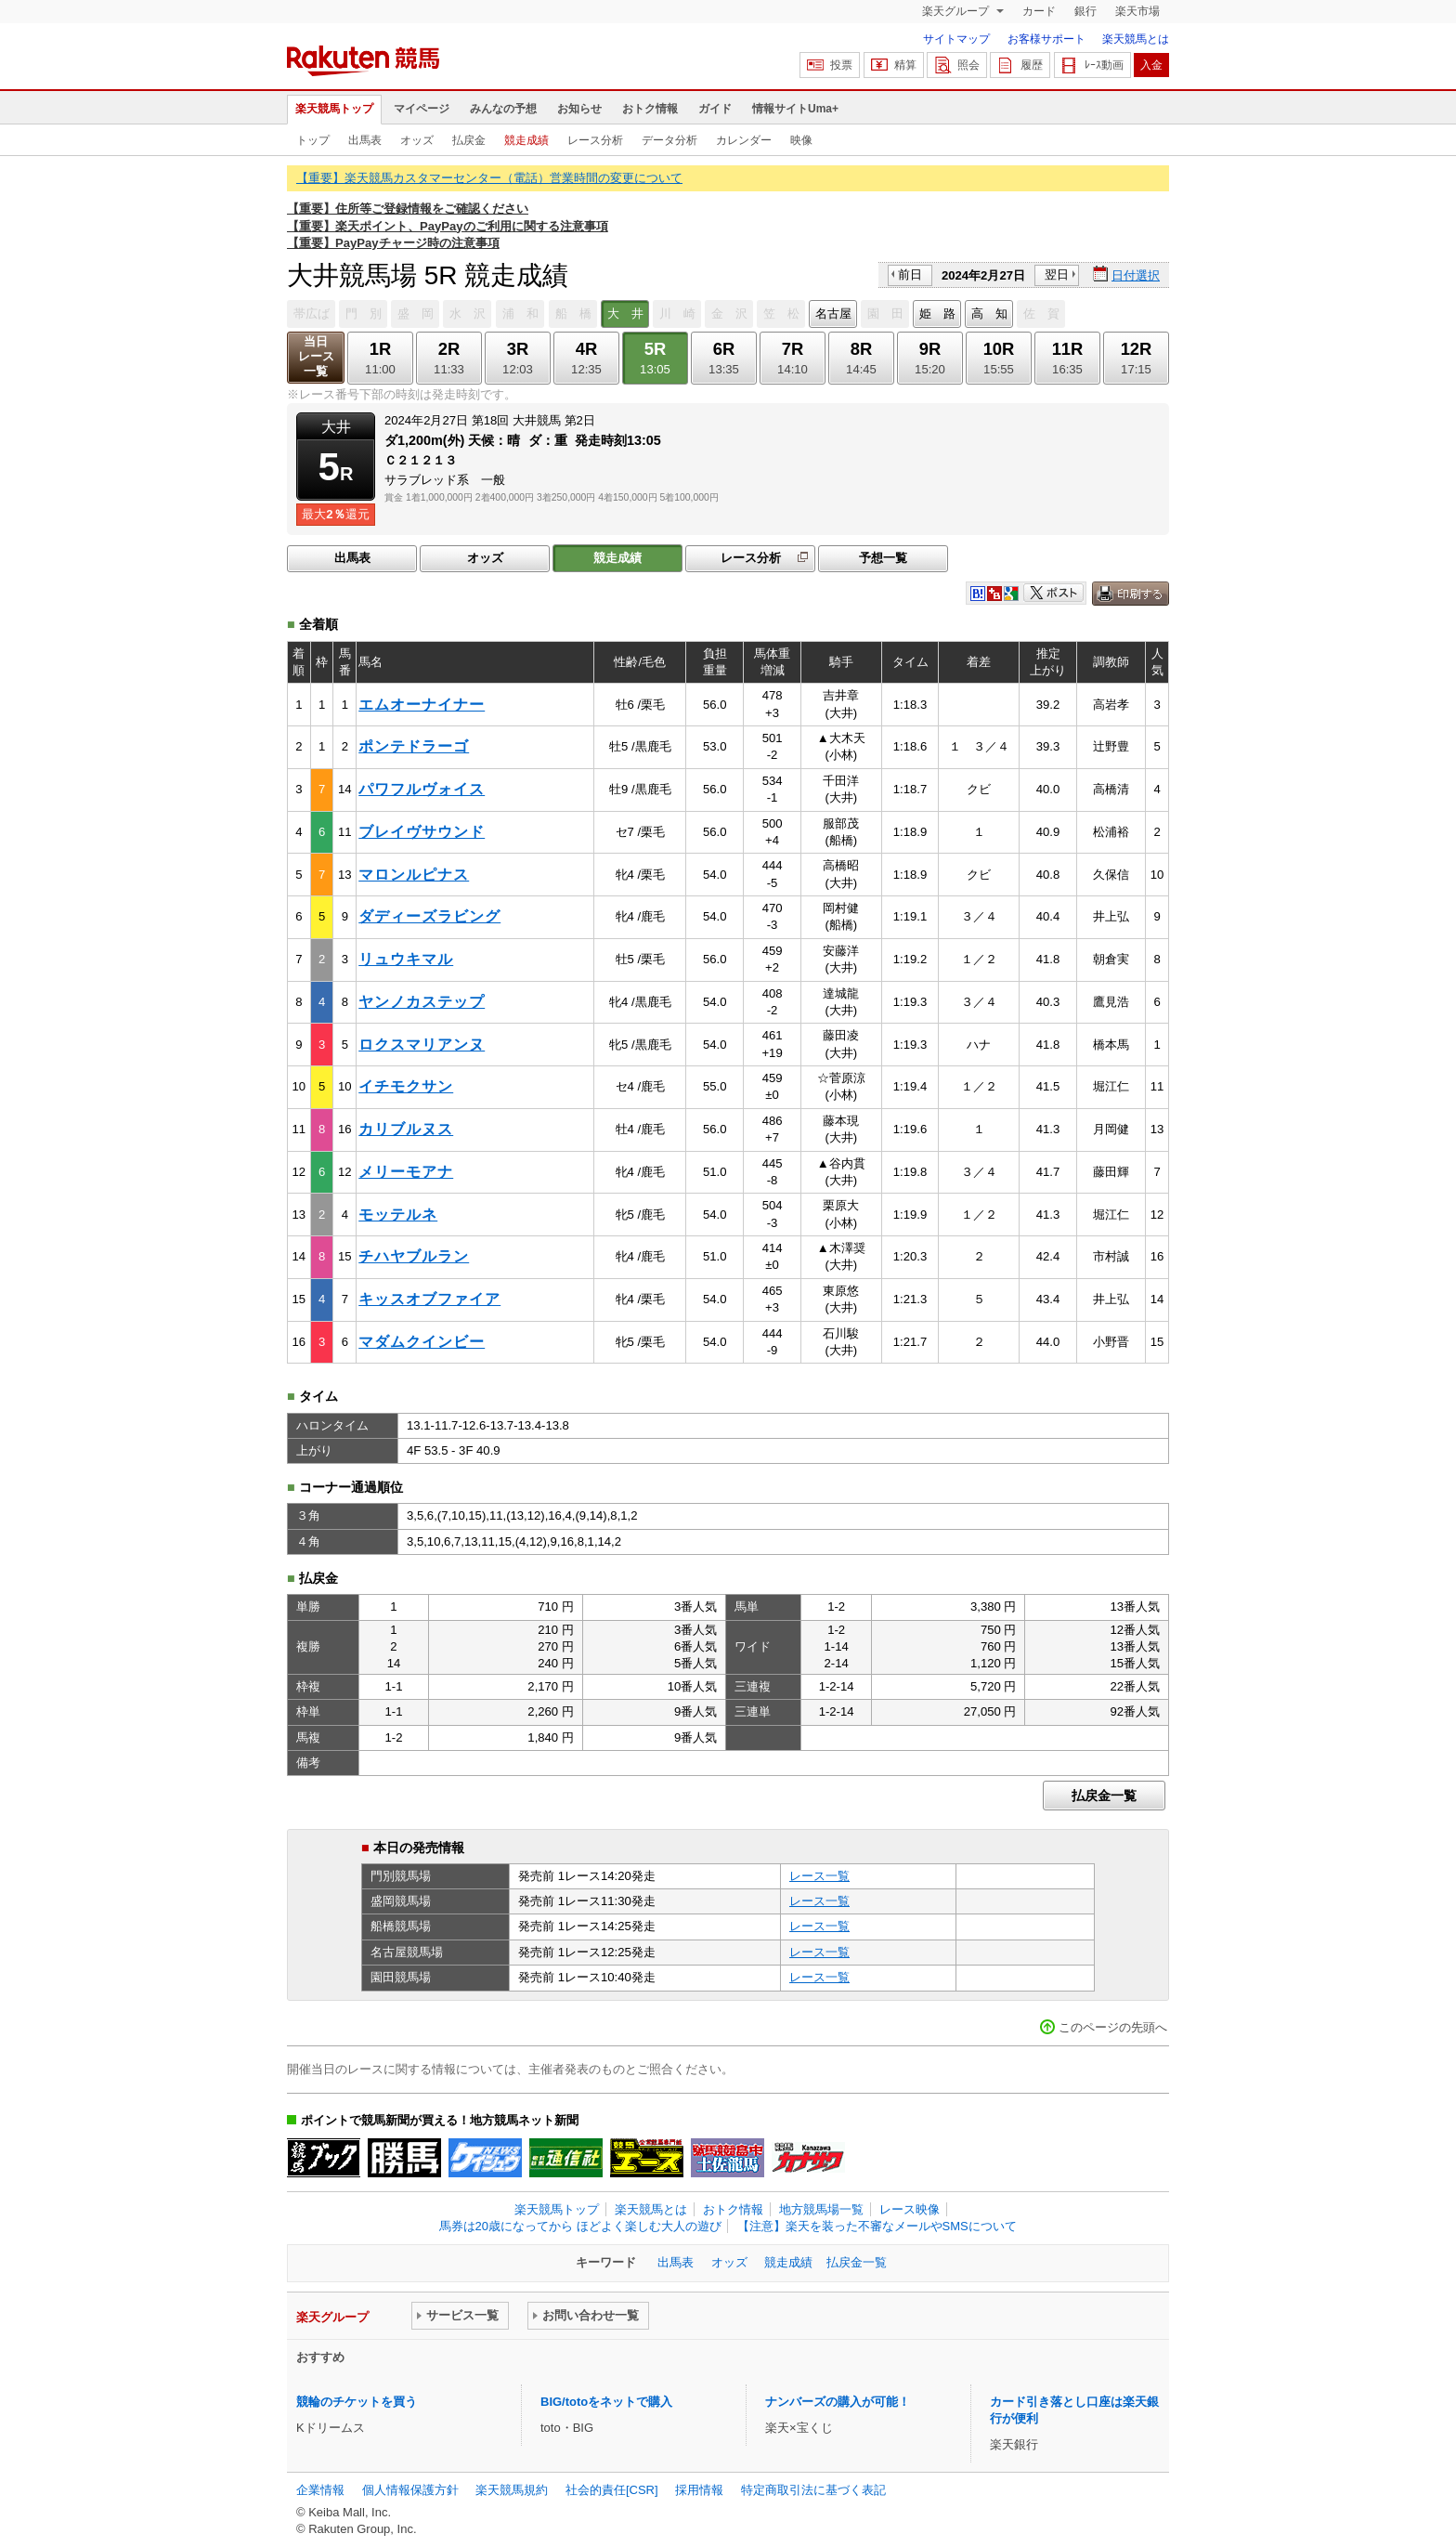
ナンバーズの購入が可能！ (837, 2402)
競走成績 (526, 140)
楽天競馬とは (1135, 39)
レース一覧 (819, 1876)
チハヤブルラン (413, 1256)
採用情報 (699, 2490)
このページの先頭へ (1113, 2027)
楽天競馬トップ (334, 108)
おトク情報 (650, 108)
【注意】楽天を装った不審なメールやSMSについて (877, 2226)
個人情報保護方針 (410, 2490)
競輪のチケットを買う (356, 2402)
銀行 (1085, 11)
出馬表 (365, 140)
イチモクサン (405, 1086)
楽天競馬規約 (511, 2490)
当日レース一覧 (316, 356)
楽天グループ (957, 11)
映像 (801, 140)
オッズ (417, 140)
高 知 (989, 313)
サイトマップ (956, 39)
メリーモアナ (405, 1172)
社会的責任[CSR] (612, 2490)
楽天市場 (1137, 11)
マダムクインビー (421, 1342)
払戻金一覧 (1104, 1795)
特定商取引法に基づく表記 (813, 2490)
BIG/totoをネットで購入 (606, 2402)
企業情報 (320, 2490)
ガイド (715, 108)
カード (1039, 11)
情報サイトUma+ (795, 108)
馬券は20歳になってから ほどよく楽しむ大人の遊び (580, 2226)
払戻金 (469, 140)
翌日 (1057, 274)
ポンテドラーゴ (413, 746)
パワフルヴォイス (421, 789)
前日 (910, 274)
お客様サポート (1047, 39)
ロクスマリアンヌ (421, 1044)
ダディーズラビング (429, 916)
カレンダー (744, 140)
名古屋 (833, 313)
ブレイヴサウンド (421, 832)
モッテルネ (397, 1214)
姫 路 (937, 313)
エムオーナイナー (421, 704)
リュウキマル (405, 959)
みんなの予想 (503, 108)
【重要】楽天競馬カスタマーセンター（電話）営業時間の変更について (489, 178)
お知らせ (579, 108)
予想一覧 (883, 558)
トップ (313, 140)
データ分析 (669, 140)
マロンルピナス (413, 874)
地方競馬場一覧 (821, 2209)
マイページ (421, 108)
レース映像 (909, 2209)
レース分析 (595, 140)
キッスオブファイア (429, 1299)
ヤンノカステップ (421, 1002)
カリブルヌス (405, 1129)
